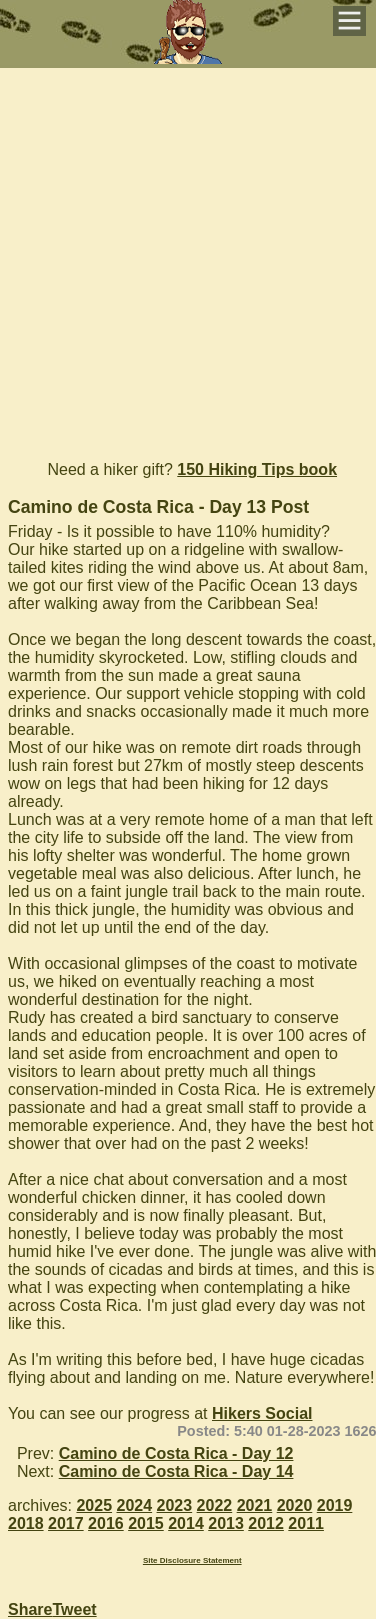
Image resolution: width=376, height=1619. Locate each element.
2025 (94, 1505)
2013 (226, 1523)
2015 (146, 1523)
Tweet (74, 1609)
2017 (66, 1523)
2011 (306, 1523)
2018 (26, 1523)
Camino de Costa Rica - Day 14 (176, 1471)
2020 (295, 1505)
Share (30, 1609)
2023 (175, 1505)
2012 (266, 1523)
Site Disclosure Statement (192, 1560)
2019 (335, 1505)
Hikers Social (262, 1413)
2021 (255, 1505)
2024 (135, 1505)
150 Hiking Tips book (257, 469)
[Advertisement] (187, 255)
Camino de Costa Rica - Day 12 (176, 1453)
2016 (106, 1523)
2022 (215, 1505)
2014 (186, 1523)
